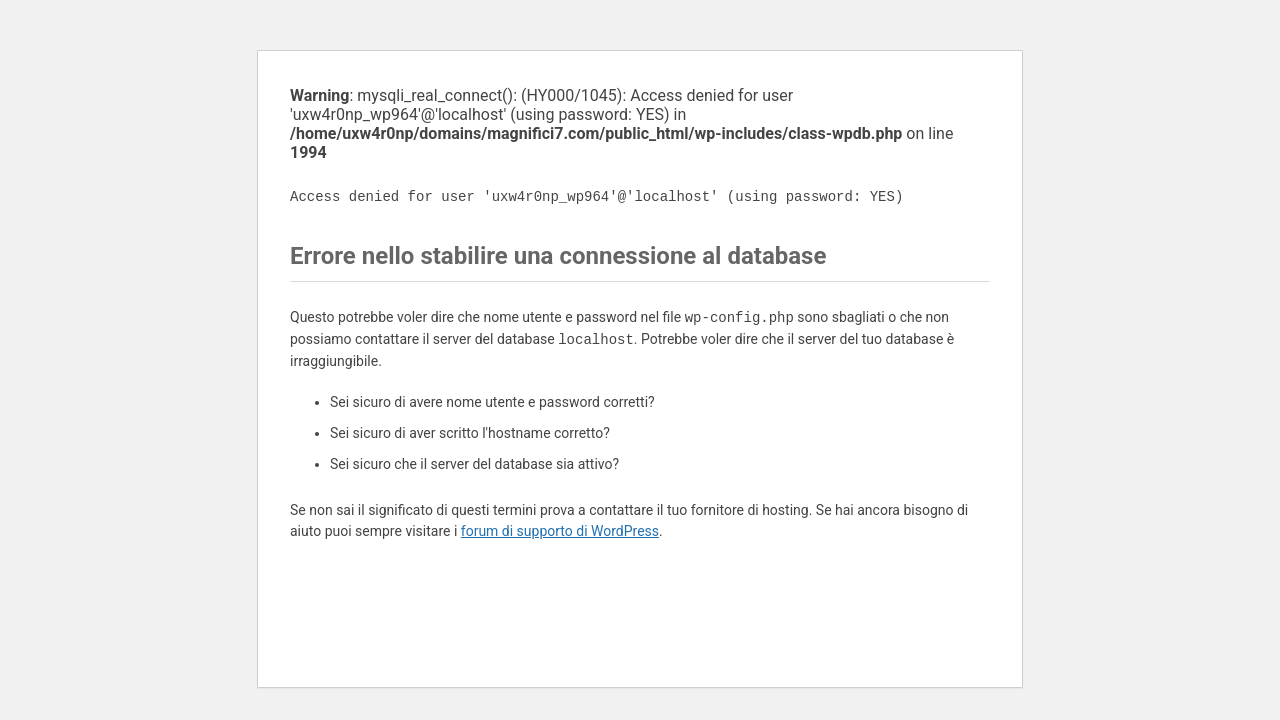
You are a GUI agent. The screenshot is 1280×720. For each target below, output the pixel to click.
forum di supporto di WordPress (560, 531)
